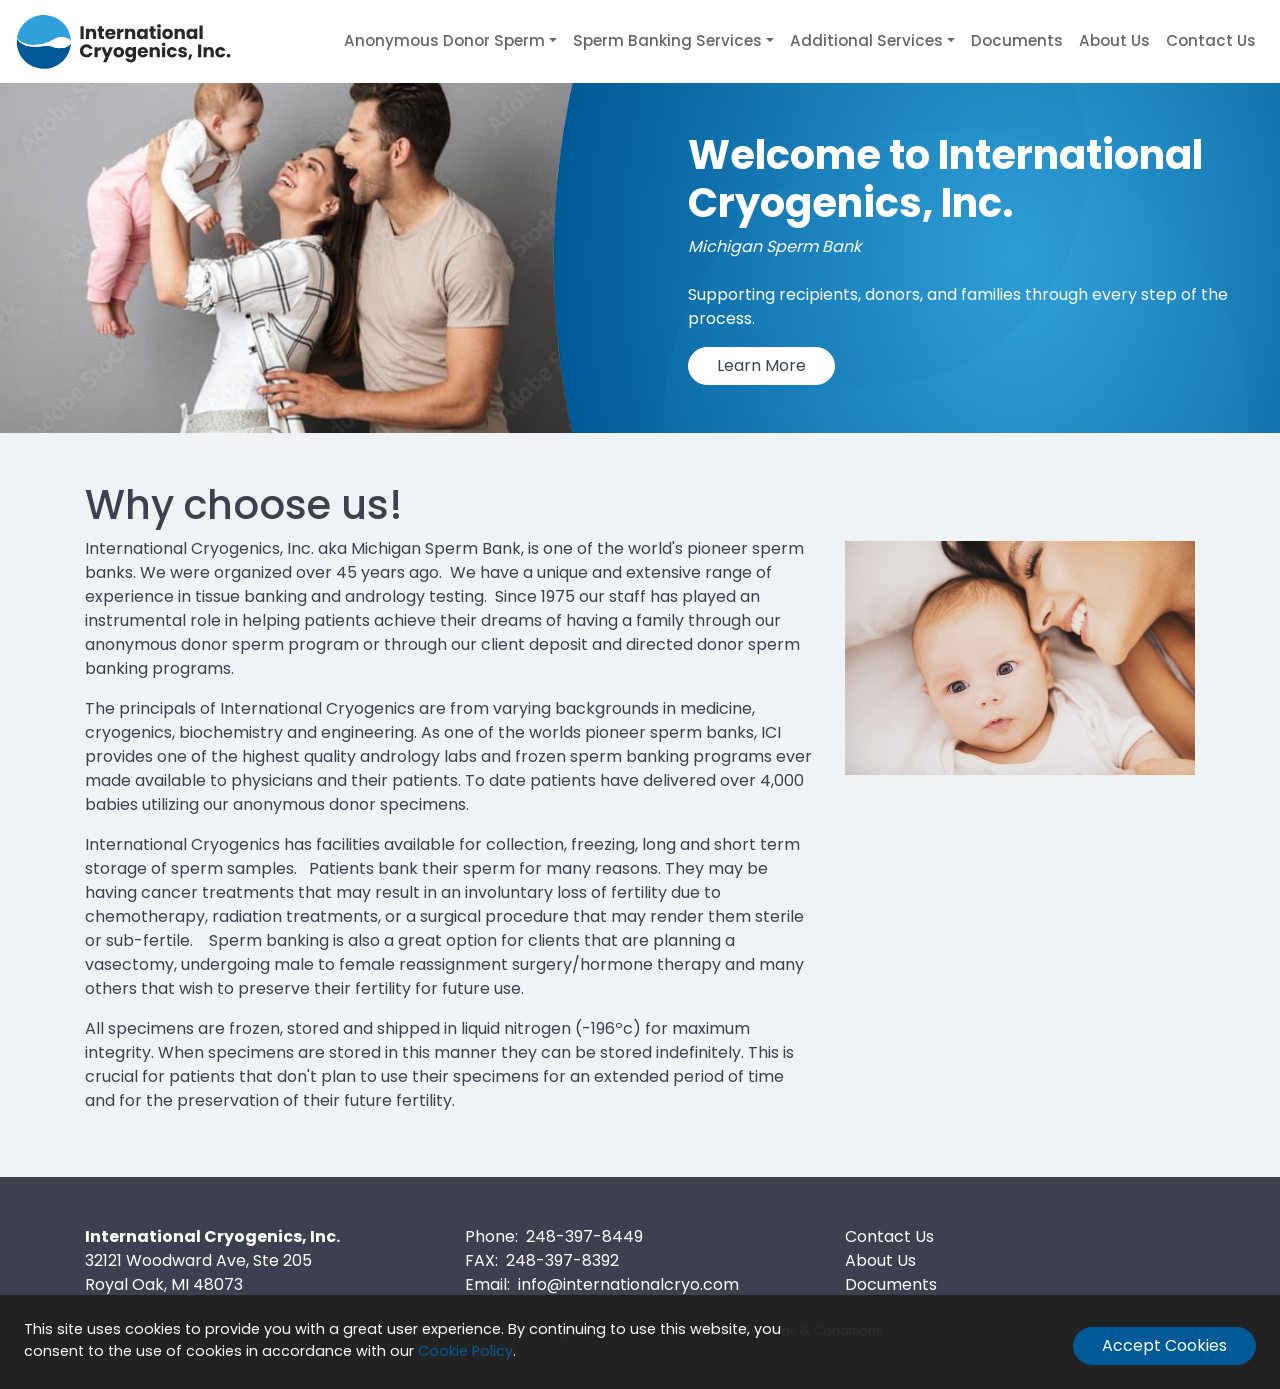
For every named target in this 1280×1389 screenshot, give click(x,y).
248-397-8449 (584, 1236)
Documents (1017, 40)
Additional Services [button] (866, 40)
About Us (1114, 40)
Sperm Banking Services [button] (667, 40)
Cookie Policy (465, 1351)
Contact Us (1211, 40)
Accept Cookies (1164, 1345)
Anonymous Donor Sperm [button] (444, 40)
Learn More (761, 365)
